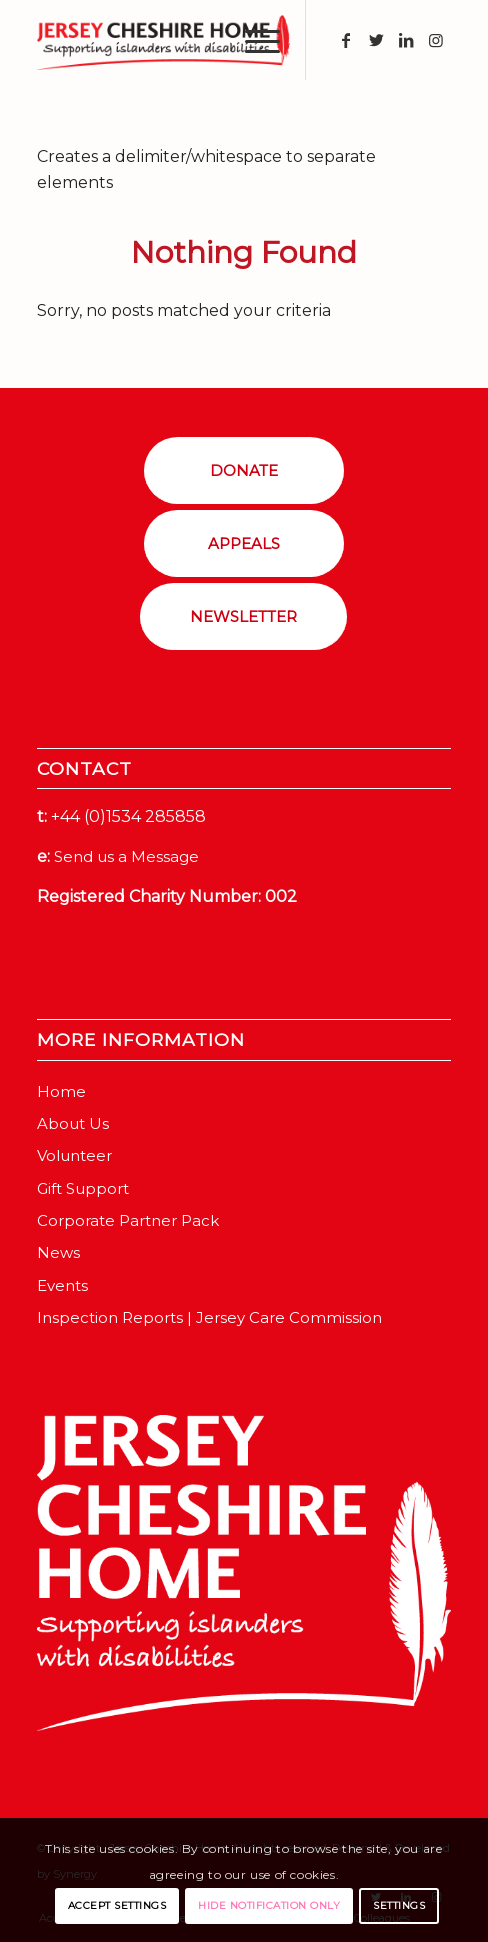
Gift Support (83, 1188)
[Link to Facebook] (346, 40)
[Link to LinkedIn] (406, 40)
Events (62, 1285)
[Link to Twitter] (376, 40)
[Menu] (252, 40)
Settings (399, 1905)
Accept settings (117, 1905)
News (58, 1252)
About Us (73, 1123)
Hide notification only (269, 1905)
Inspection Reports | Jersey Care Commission (209, 1317)
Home (61, 1091)
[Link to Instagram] (436, 40)
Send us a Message (126, 856)
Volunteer (74, 1155)
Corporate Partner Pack (128, 1220)
